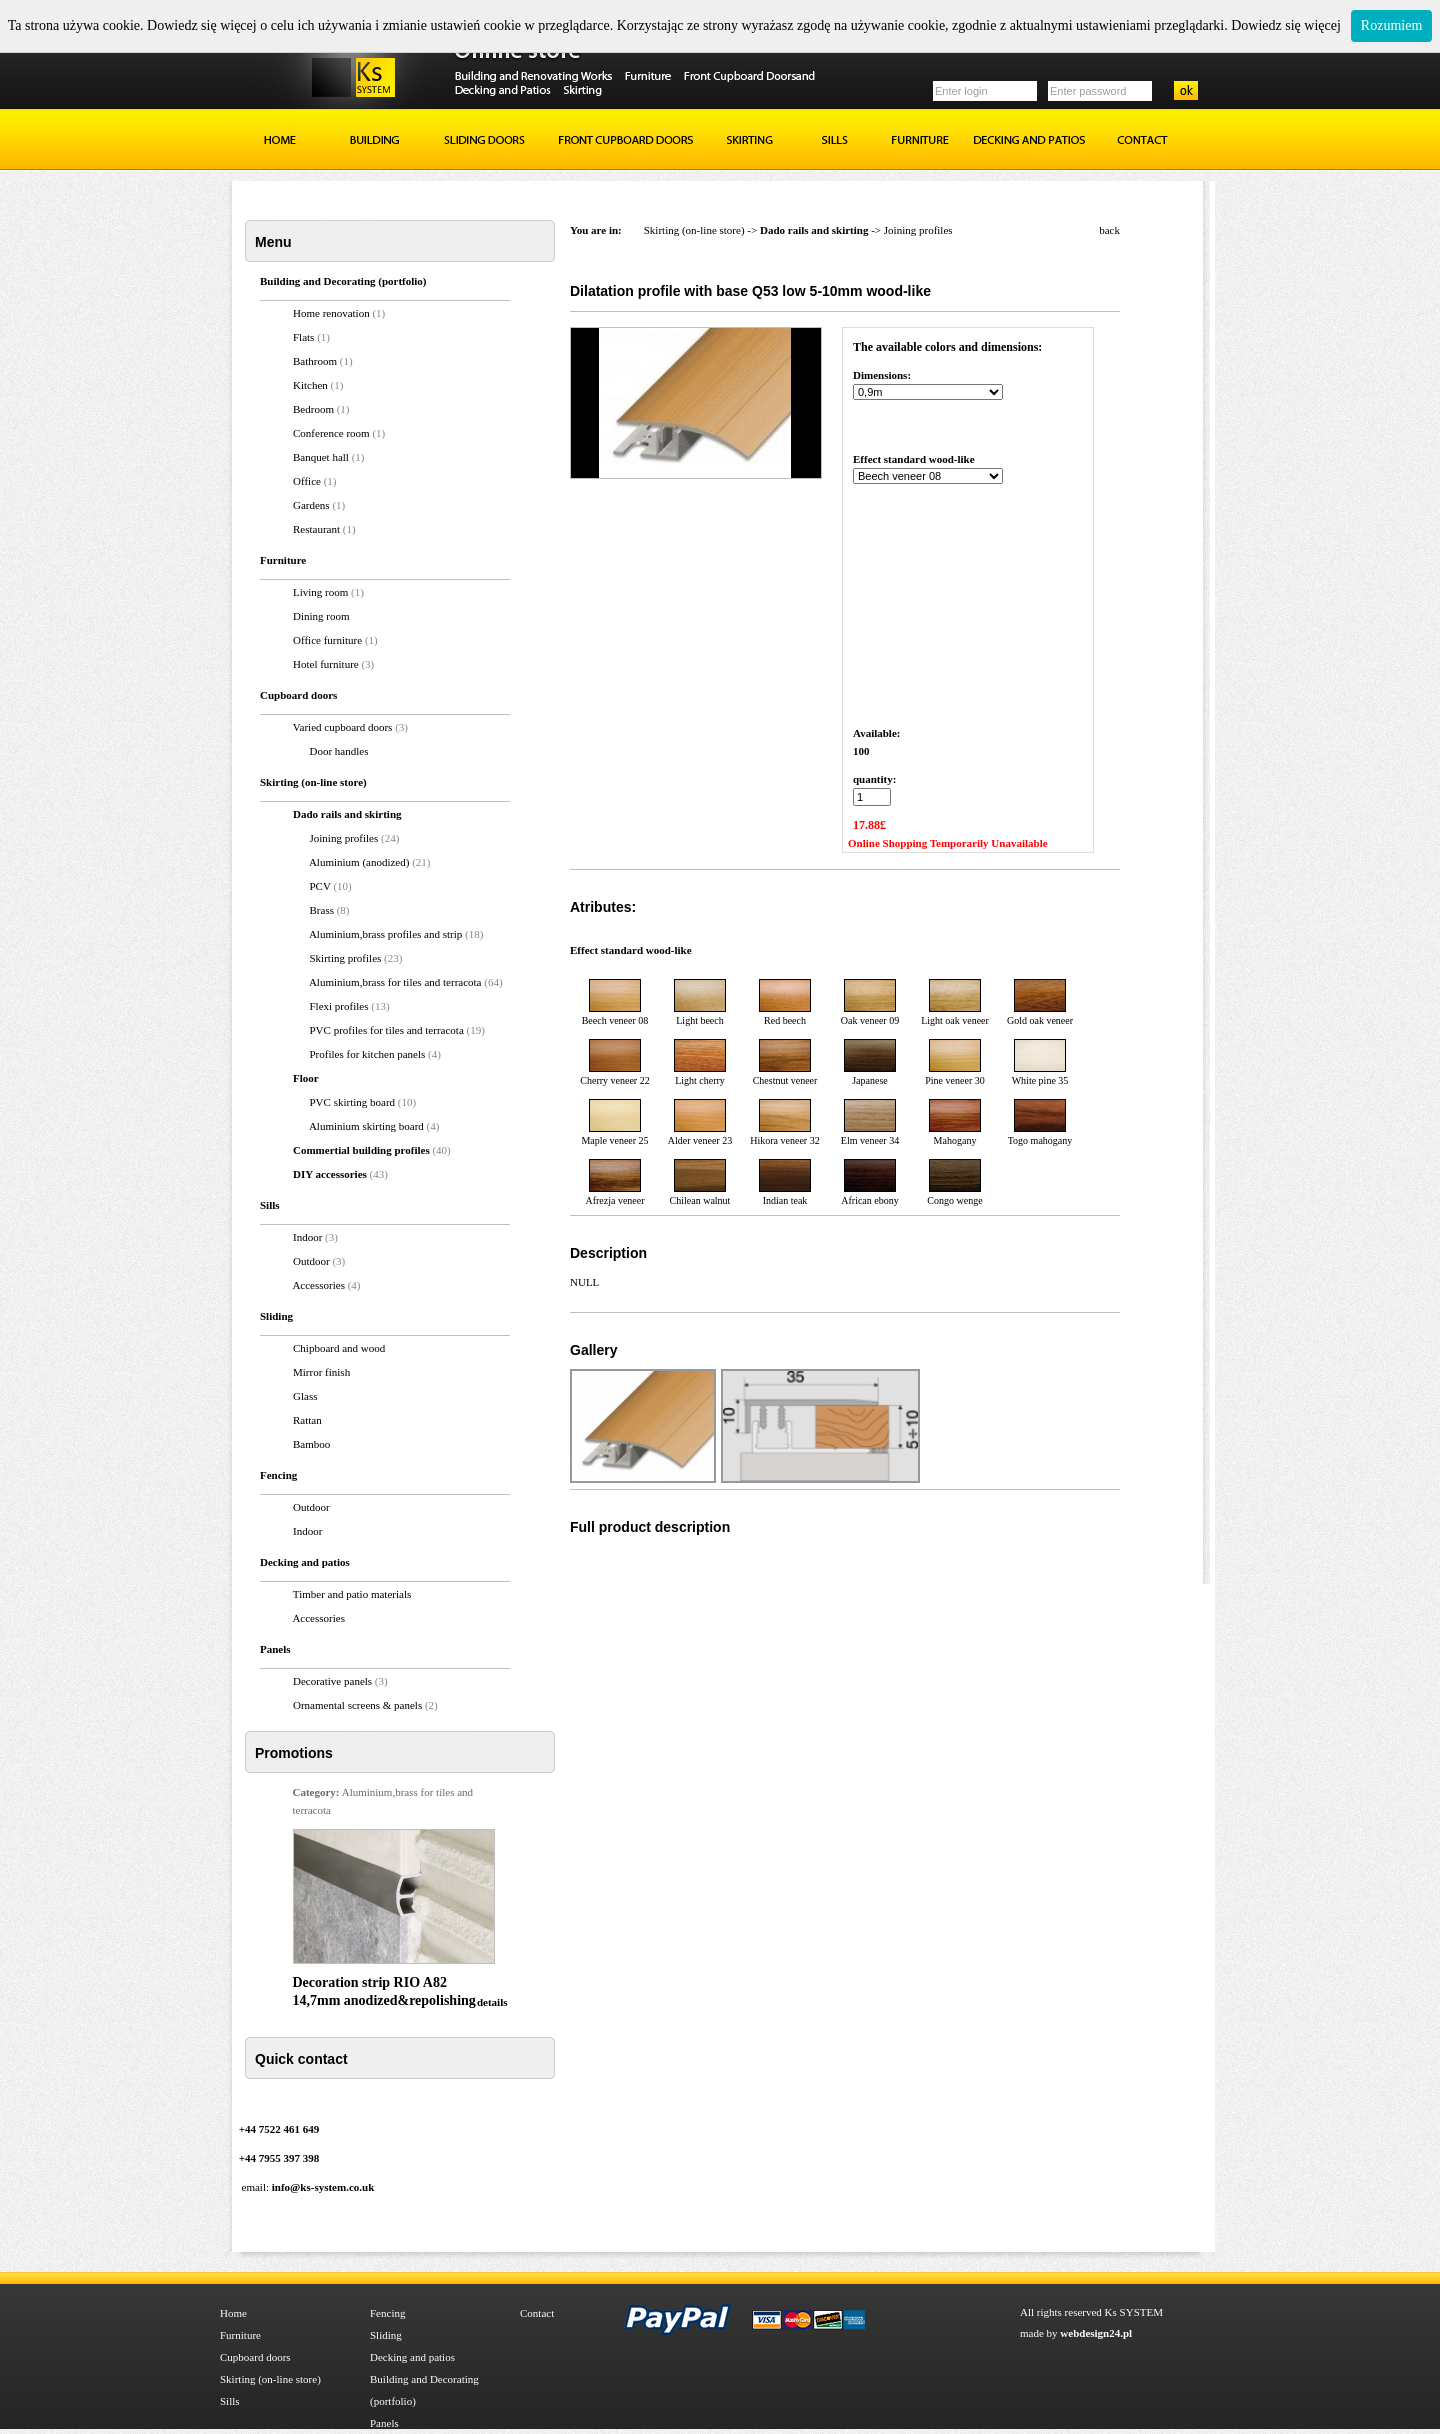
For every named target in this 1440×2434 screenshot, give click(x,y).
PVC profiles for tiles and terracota (388, 1030)
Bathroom (315, 361)
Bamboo (311, 1444)
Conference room (331, 433)
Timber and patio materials (352, 1594)
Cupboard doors (255, 2357)
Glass (305, 1396)
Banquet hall (321, 457)
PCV (320, 886)
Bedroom (313, 409)
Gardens (311, 505)
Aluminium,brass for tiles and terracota (396, 982)
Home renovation (331, 313)
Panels (384, 2423)
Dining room (321, 616)
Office (307, 481)
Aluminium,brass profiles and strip (387, 934)
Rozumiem (1391, 25)
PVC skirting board (354, 1102)
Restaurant (316, 529)
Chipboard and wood (339, 1348)
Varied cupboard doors (343, 727)
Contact (537, 2313)
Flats (303, 337)
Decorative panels (332, 1681)
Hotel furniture (326, 664)
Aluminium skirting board (368, 1126)
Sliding (386, 2335)
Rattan (307, 1420)
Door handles (339, 751)
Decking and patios (412, 2357)
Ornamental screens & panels (357, 1705)
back (1109, 230)
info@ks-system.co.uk (323, 2187)
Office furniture (327, 640)
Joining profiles (344, 838)
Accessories (318, 1285)
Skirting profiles (347, 958)
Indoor (307, 1237)
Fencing (387, 2313)
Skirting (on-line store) (694, 230)
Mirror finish (321, 1372)
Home (233, 2313)
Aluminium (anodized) (360, 862)
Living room (320, 592)
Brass (322, 910)
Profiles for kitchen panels (369, 1054)
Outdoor (311, 1261)
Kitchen (310, 385)
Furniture (240, 2335)
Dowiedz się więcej (1286, 25)
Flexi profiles (341, 1006)
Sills (230, 2401)
